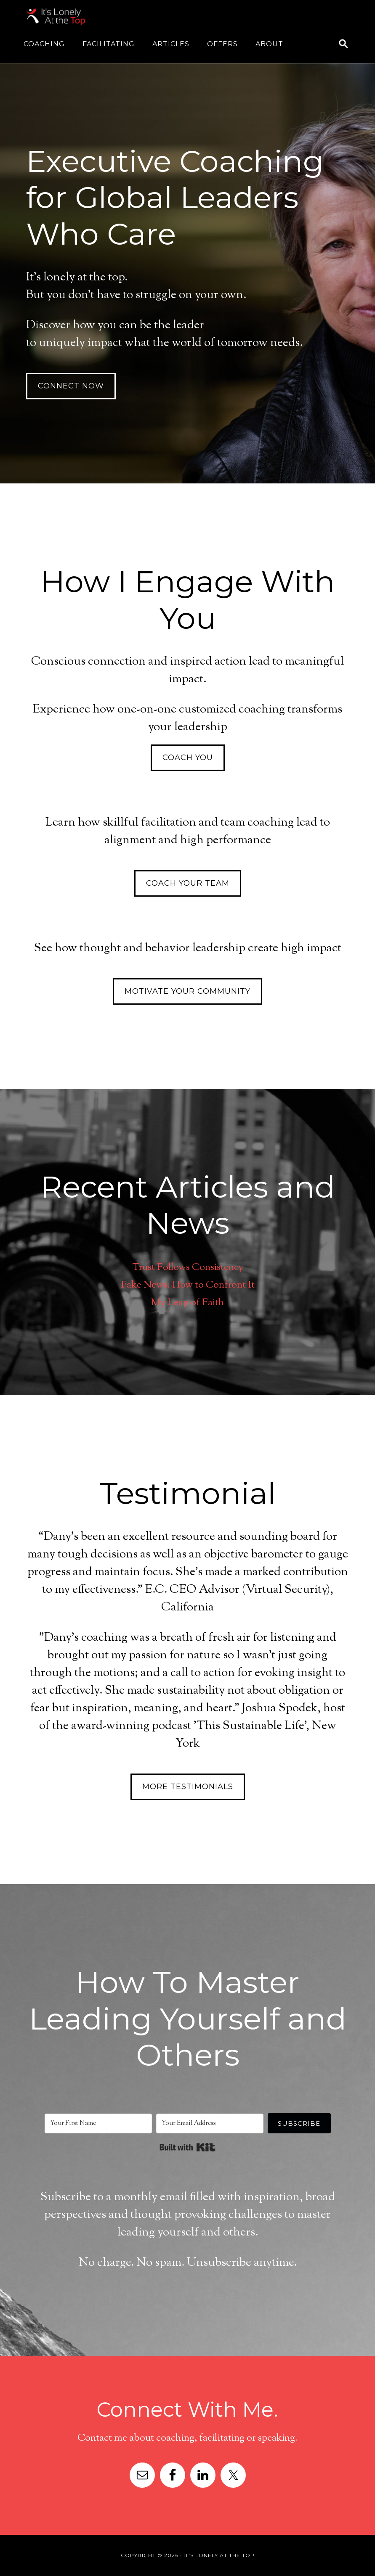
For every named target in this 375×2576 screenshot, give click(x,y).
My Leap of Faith (188, 1302)
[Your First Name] (98, 2123)
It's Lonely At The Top (91, 16)
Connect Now (71, 386)
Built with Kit (187, 2147)
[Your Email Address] (209, 2123)
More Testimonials (187, 1786)
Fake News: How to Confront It (188, 1284)
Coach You (187, 757)
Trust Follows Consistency (187, 1267)
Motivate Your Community (187, 991)
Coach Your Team (187, 883)
